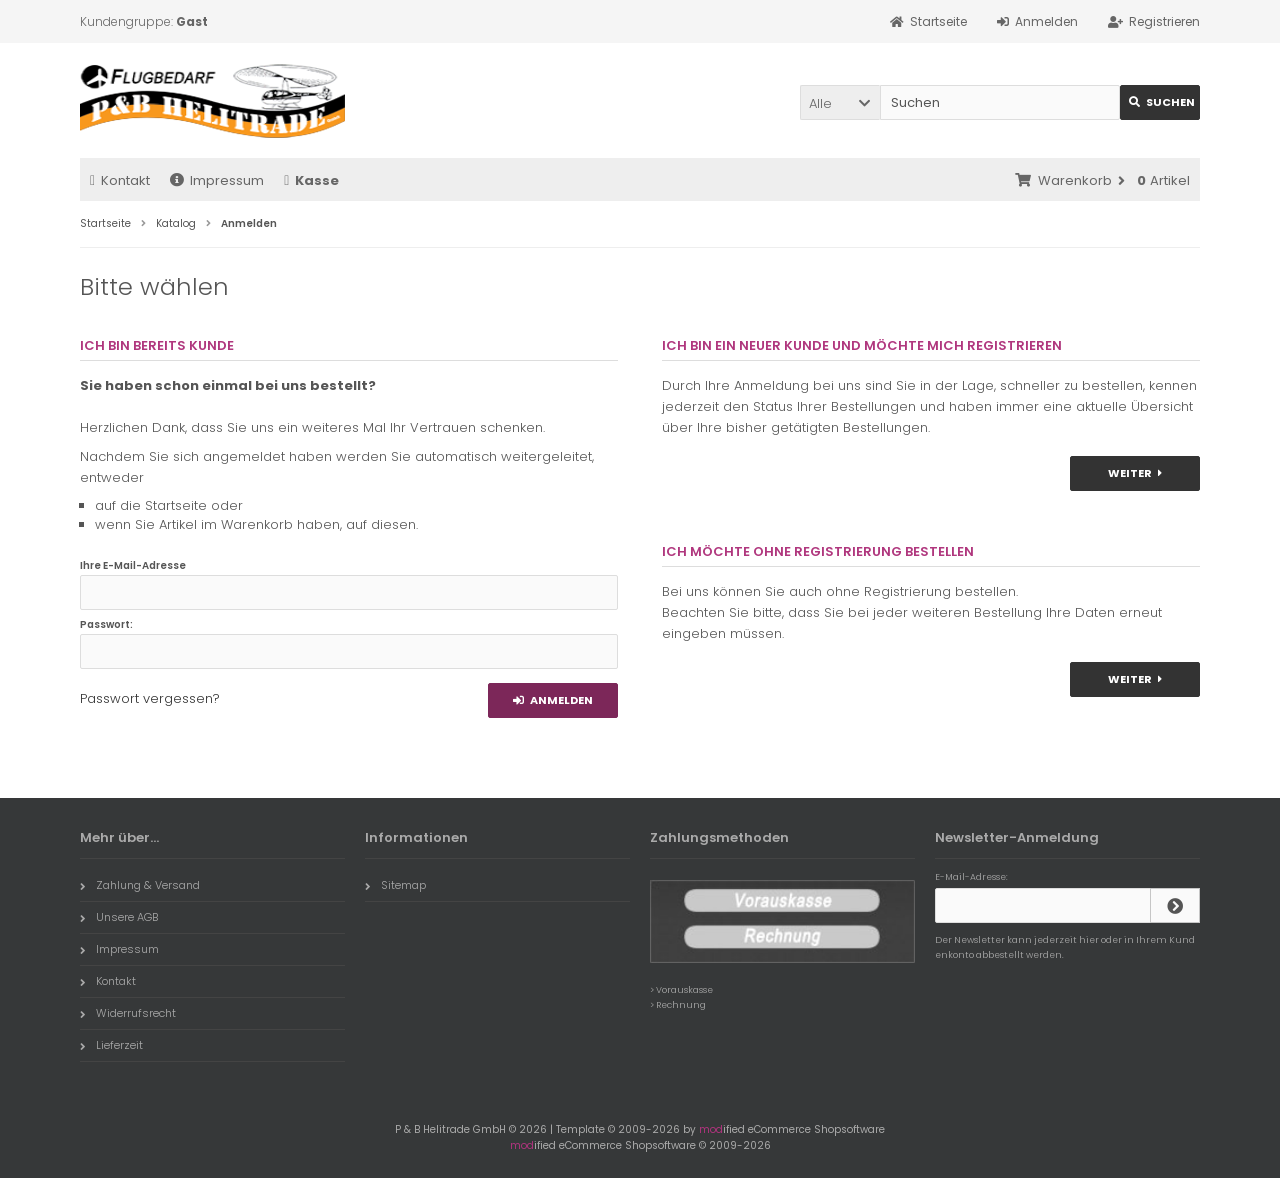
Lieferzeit (111, 1045)
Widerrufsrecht (128, 1013)
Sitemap (395, 885)
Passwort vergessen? (150, 698)
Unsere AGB (119, 917)
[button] (840, 102)
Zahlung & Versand (140, 885)
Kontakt (120, 180)
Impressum (217, 180)
